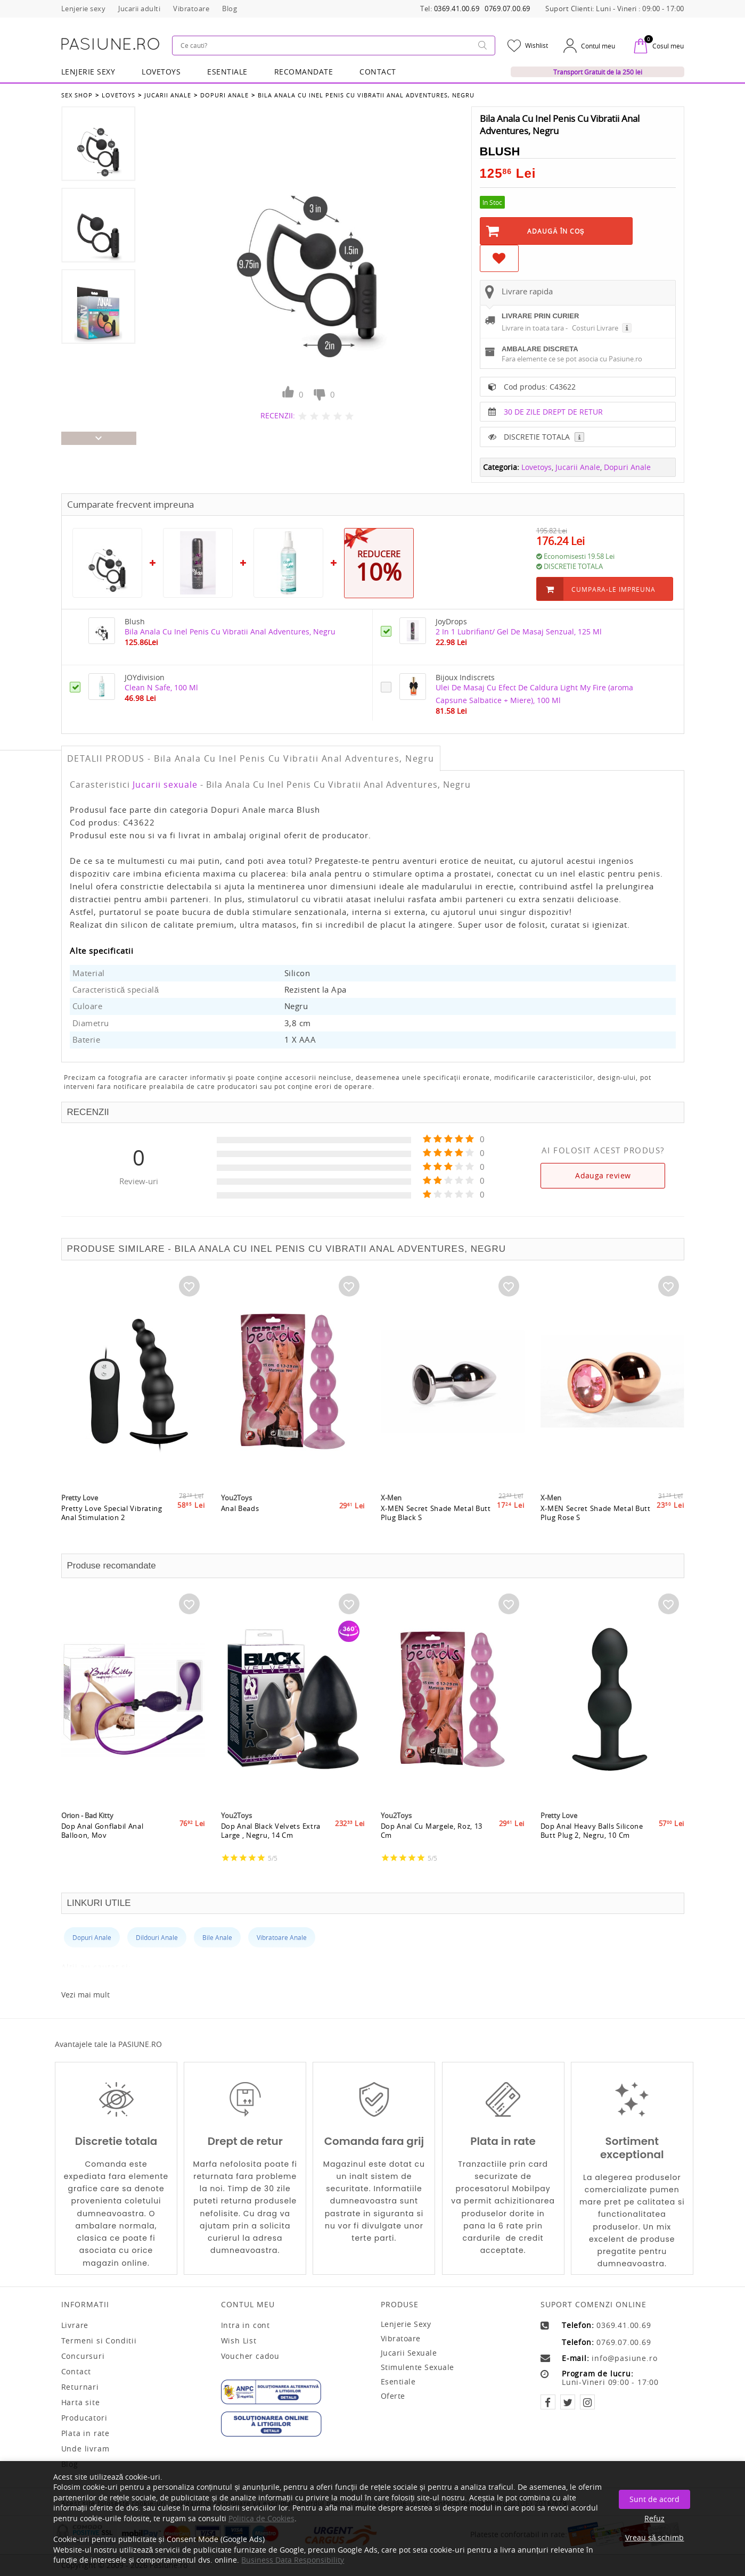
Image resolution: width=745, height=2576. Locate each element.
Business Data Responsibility (292, 2560)
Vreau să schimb (654, 2537)
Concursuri (83, 2356)
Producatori (84, 2418)
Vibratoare (401, 2338)
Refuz (654, 2518)
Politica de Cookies (261, 2518)
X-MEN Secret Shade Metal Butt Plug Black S (436, 1514)
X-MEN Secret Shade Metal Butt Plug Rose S (596, 1514)
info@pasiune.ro (624, 2358)
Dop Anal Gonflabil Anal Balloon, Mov (102, 1832)
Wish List (239, 2340)
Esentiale (227, 72)
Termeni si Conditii (99, 2340)
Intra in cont (245, 2325)
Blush (500, 151)
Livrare (75, 2325)
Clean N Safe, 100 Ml (161, 687)
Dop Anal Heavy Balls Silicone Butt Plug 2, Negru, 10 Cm (592, 1832)
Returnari (80, 2387)
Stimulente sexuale (417, 2367)
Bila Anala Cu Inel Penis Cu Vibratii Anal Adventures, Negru (366, 95)
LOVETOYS (161, 72)
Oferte (393, 2396)
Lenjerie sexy (406, 2324)
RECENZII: (277, 415)
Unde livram (85, 2449)
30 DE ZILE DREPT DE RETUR (553, 412)
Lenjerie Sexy (88, 72)
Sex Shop (77, 95)
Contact (377, 72)
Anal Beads (240, 1510)
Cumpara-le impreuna (613, 589)
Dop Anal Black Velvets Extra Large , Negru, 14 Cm (271, 1832)
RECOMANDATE (303, 72)
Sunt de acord (654, 2499)
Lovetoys (118, 95)
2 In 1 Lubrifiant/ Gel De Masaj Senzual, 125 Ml (519, 631)
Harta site (80, 2402)
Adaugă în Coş (556, 231)
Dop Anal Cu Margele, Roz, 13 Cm (432, 1832)
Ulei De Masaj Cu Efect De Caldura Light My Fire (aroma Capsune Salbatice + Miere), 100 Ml (534, 693)
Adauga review (603, 1175)
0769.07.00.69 (507, 8)
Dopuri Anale (224, 95)
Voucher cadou (250, 2356)
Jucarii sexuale (165, 784)
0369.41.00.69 (457, 8)
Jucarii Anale (167, 95)
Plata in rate (85, 2433)
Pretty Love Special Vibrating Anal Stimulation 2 (111, 1514)
